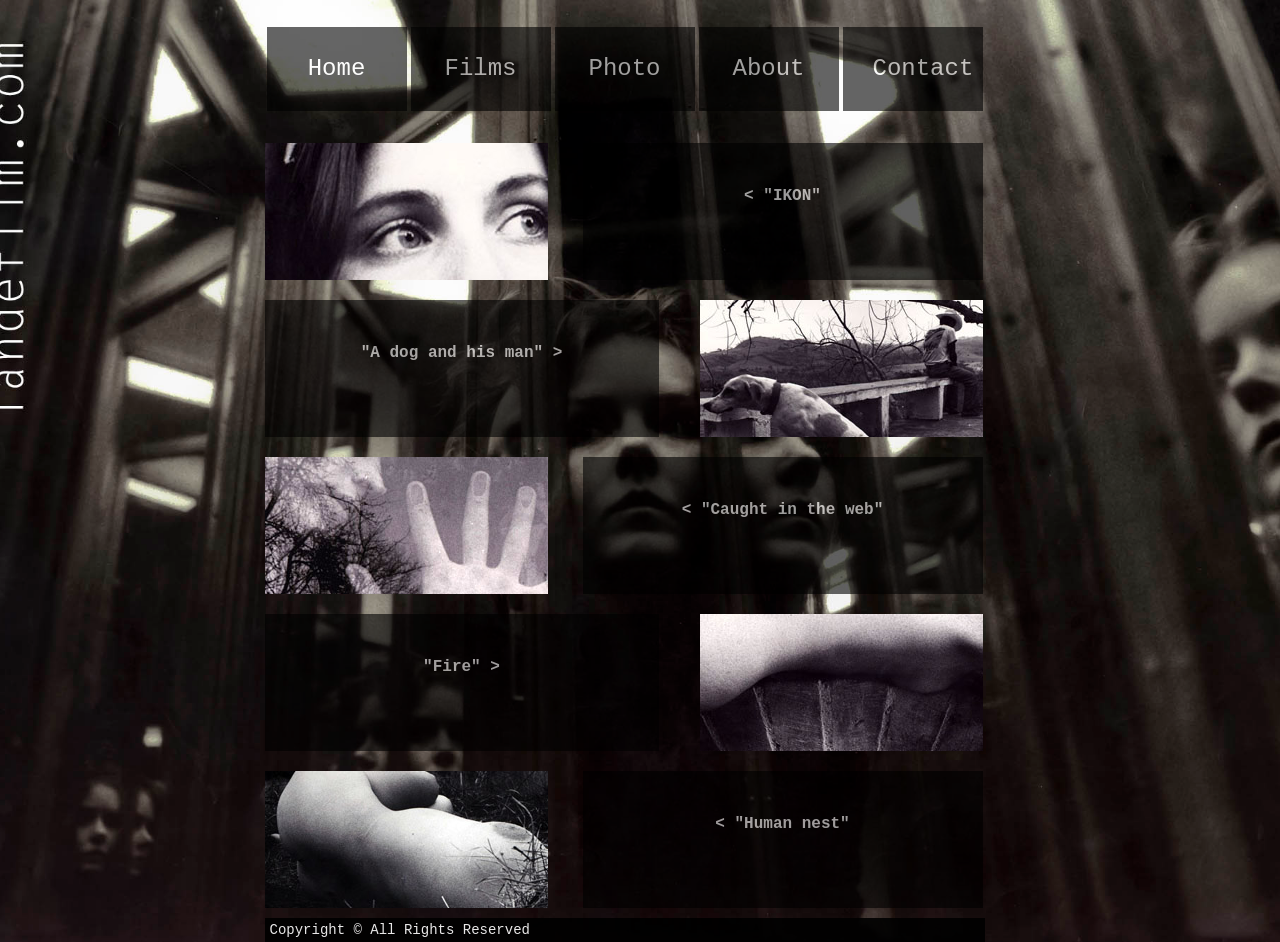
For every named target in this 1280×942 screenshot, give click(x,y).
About (768, 68)
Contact (923, 68)
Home (337, 68)
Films (480, 68)
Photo (624, 68)
